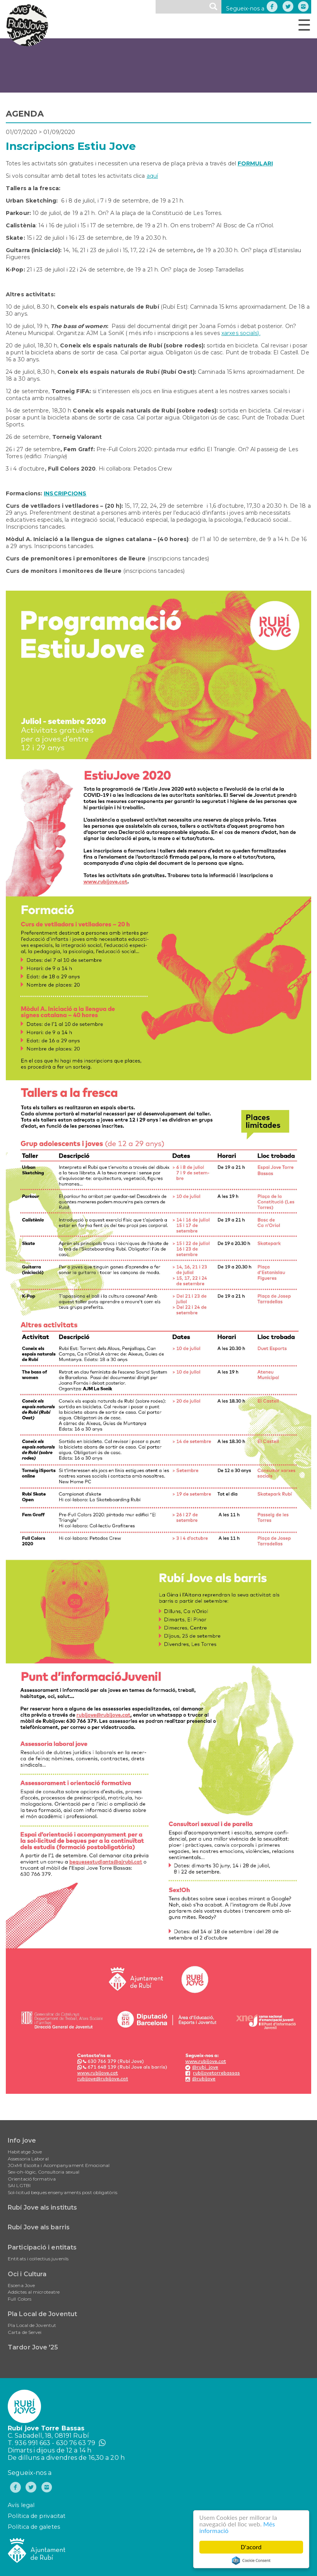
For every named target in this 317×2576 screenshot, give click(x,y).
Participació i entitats (42, 2247)
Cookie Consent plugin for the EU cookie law (251, 2560)
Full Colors (19, 2299)
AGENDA (25, 114)
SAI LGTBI (19, 2185)
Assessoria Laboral (28, 2159)
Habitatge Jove (25, 2152)
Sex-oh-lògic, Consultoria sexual (43, 2172)
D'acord (251, 2547)
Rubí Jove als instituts (42, 2207)
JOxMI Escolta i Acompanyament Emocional (59, 2165)
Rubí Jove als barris (39, 2227)
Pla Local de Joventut (42, 2314)
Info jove (22, 2140)
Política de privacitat (36, 2515)
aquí (152, 175)
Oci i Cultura (27, 2274)
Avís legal (21, 2505)
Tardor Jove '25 (33, 2347)
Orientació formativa (32, 2179)
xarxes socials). (240, 333)
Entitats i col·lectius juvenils (38, 2259)
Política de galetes (34, 2526)
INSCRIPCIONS (65, 493)
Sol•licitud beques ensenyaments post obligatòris (62, 2192)
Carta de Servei (25, 2332)
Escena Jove (21, 2285)
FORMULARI (255, 163)
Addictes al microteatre (34, 2292)
